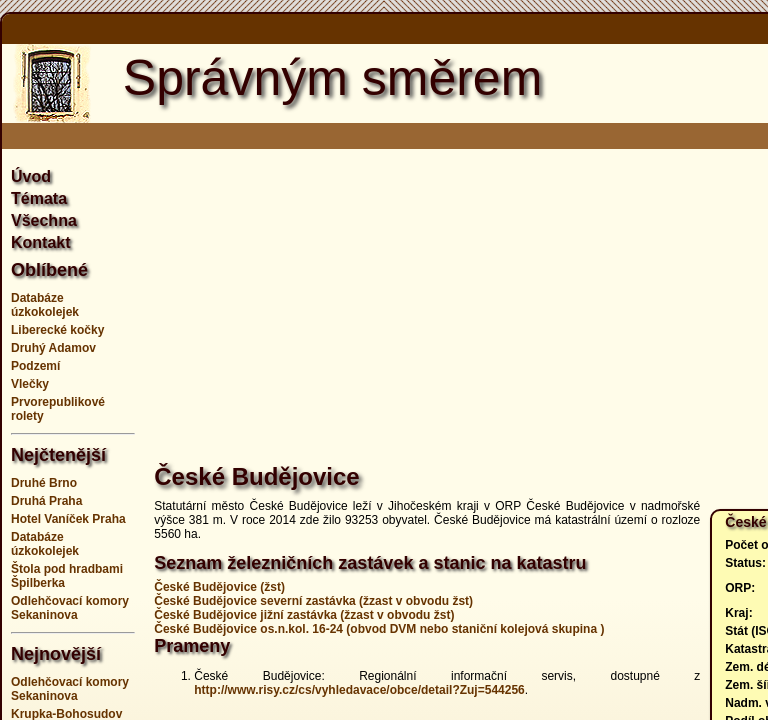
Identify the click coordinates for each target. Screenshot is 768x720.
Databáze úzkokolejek (45, 305)
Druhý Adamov (53, 348)
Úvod (31, 176)
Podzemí (35, 366)
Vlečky (30, 384)
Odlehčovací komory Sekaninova (70, 608)
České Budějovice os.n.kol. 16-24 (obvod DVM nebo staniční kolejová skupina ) (379, 629)
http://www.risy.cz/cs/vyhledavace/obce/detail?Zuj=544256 (359, 690)
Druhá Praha (46, 501)
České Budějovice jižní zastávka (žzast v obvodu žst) (304, 615)
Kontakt (41, 242)
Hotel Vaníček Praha (68, 519)
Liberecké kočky (57, 330)
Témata (39, 198)
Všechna (44, 220)
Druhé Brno (44, 483)
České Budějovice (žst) (219, 587)
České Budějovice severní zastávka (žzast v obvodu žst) (313, 601)
